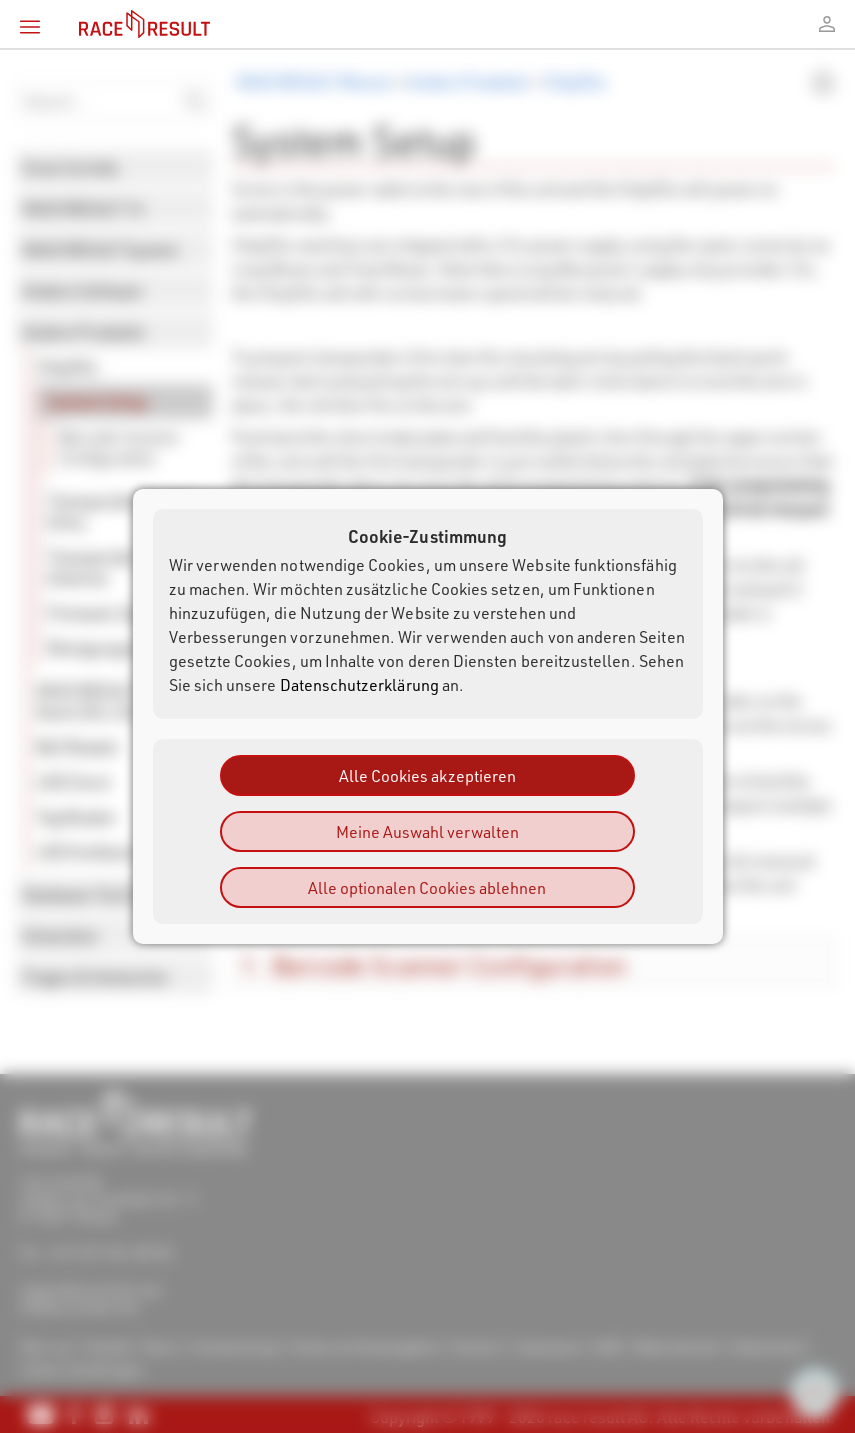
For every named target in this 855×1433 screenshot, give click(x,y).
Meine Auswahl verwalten (427, 831)
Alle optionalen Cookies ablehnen (427, 887)
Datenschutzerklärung (359, 684)
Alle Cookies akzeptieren (427, 775)
